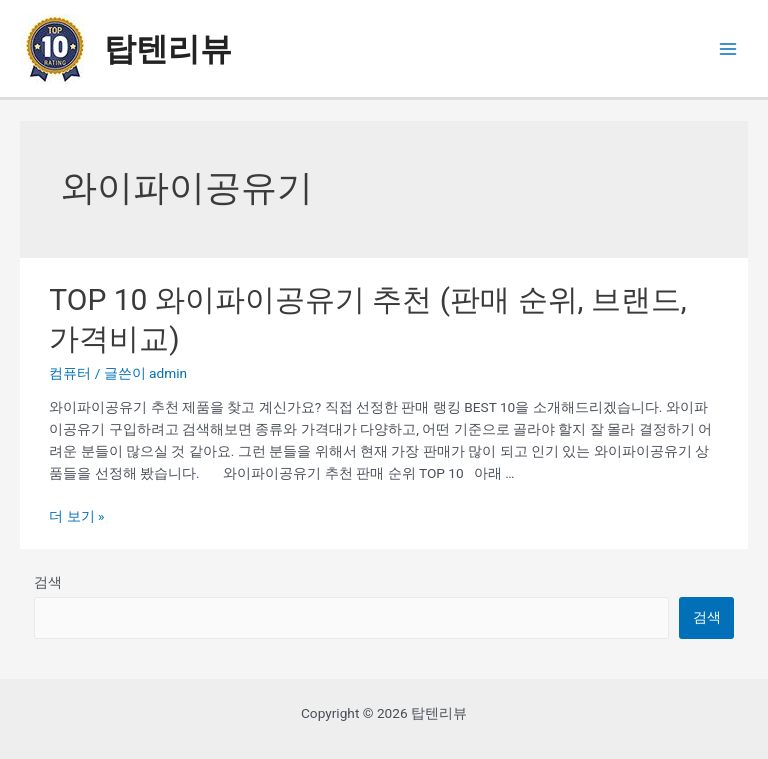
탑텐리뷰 (168, 49)
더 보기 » (76, 516)
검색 (48, 582)
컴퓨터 (70, 373)
